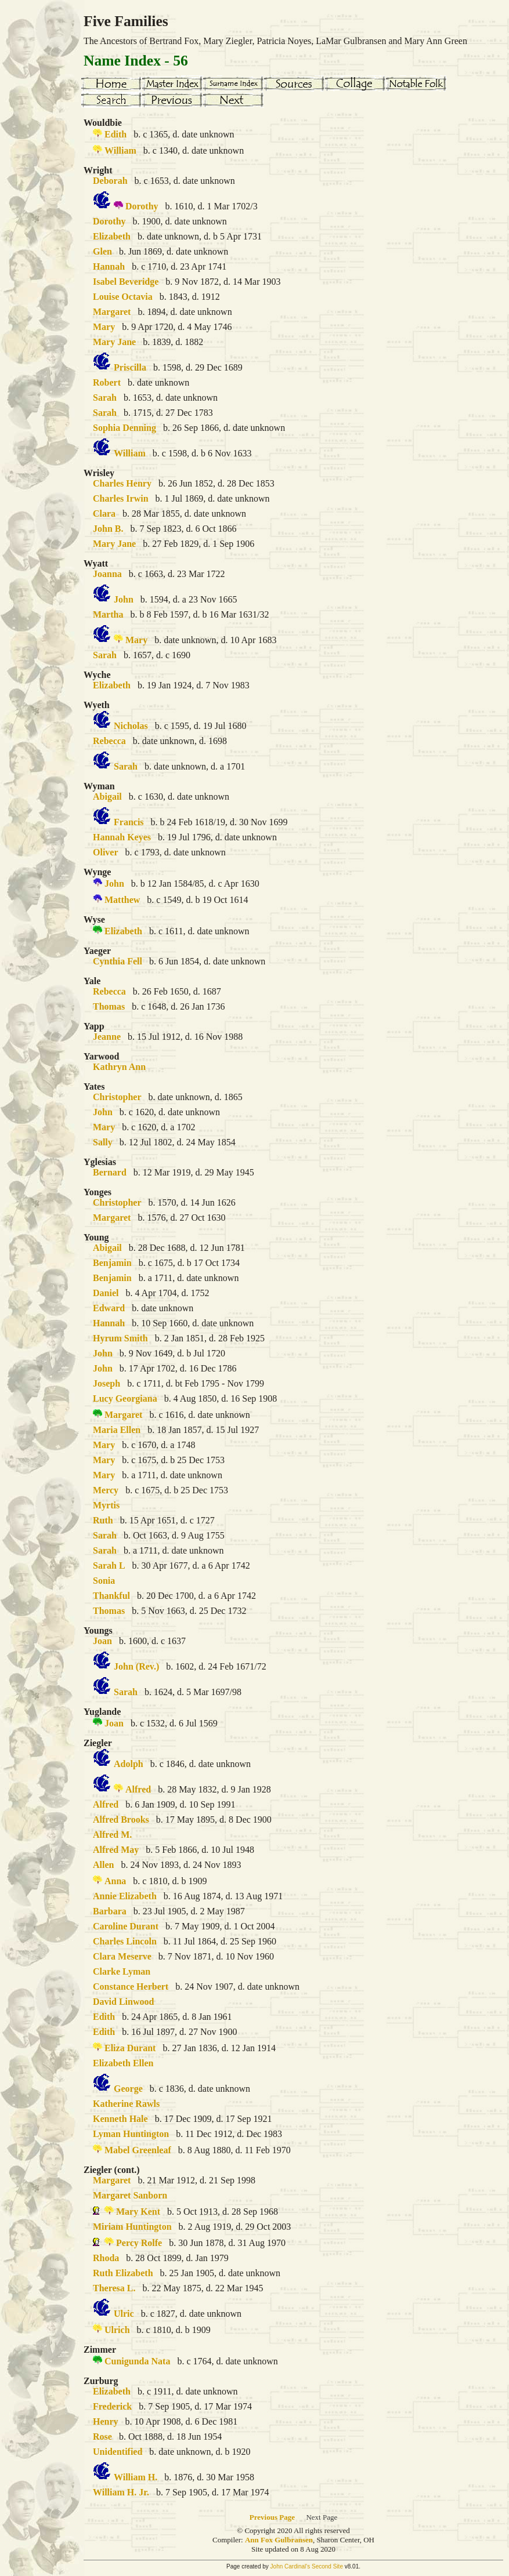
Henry (105, 2421)
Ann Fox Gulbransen (279, 2539)
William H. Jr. (121, 2492)
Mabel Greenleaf (137, 2150)
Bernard (110, 1172)
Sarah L (109, 1565)
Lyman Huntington (131, 2134)
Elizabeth (112, 236)
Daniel (105, 1293)
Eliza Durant (130, 2048)
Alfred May (116, 1850)
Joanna (107, 574)
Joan (102, 1641)
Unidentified (117, 2452)
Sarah (105, 397)
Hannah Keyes (122, 837)
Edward (109, 1308)
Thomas (109, 1006)
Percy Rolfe (139, 2243)
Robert (107, 382)
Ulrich (117, 2330)
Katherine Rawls (126, 2104)
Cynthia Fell (117, 961)
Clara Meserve (122, 1956)
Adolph (128, 1764)
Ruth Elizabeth (123, 2273)
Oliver (105, 852)
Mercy (105, 1490)
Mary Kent (138, 2211)
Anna (115, 1881)
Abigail (107, 796)
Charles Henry (122, 483)
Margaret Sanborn (130, 2195)
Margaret (112, 312)
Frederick (112, 2406)
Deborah (110, 181)
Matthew (122, 900)
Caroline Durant (125, 1926)
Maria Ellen (116, 1430)
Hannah (109, 266)
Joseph (106, 1383)
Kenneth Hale (120, 2119)
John (123, 599)
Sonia (104, 1580)
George (128, 2089)
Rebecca (109, 741)
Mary (104, 327)
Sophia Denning (124, 428)
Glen (102, 251)
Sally (103, 1142)
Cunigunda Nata (137, 2361)
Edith (115, 134)
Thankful (111, 1596)
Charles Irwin (121, 498)
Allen (103, 1865)
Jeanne (107, 1037)
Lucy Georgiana (125, 1398)
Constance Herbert (130, 1986)
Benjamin (112, 1263)
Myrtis (106, 1505)
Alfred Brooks (121, 1819)
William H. (135, 2477)
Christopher (117, 1097)
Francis (129, 822)
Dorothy (141, 206)
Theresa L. (114, 2288)
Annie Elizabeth (125, 1896)
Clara (104, 513)
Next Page (321, 2517)
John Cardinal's (290, 2566)
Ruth (103, 1520)
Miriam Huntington (132, 2227)
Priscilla (130, 367)
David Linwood (123, 2002)
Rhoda (106, 2258)
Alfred (138, 1789)
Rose (102, 2436)
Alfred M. (112, 1835)
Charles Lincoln (125, 1941)
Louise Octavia (123, 297)
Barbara (110, 1911)
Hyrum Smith (120, 1338)
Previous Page (272, 2517)
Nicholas (131, 726)
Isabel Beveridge (125, 281)
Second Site (327, 2566)
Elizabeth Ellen (123, 2063)
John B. (108, 529)
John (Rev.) (136, 1666)
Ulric (124, 2314)
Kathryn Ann (119, 1067)
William (120, 150)
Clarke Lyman (121, 1971)
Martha (108, 614)
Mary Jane (114, 342)
